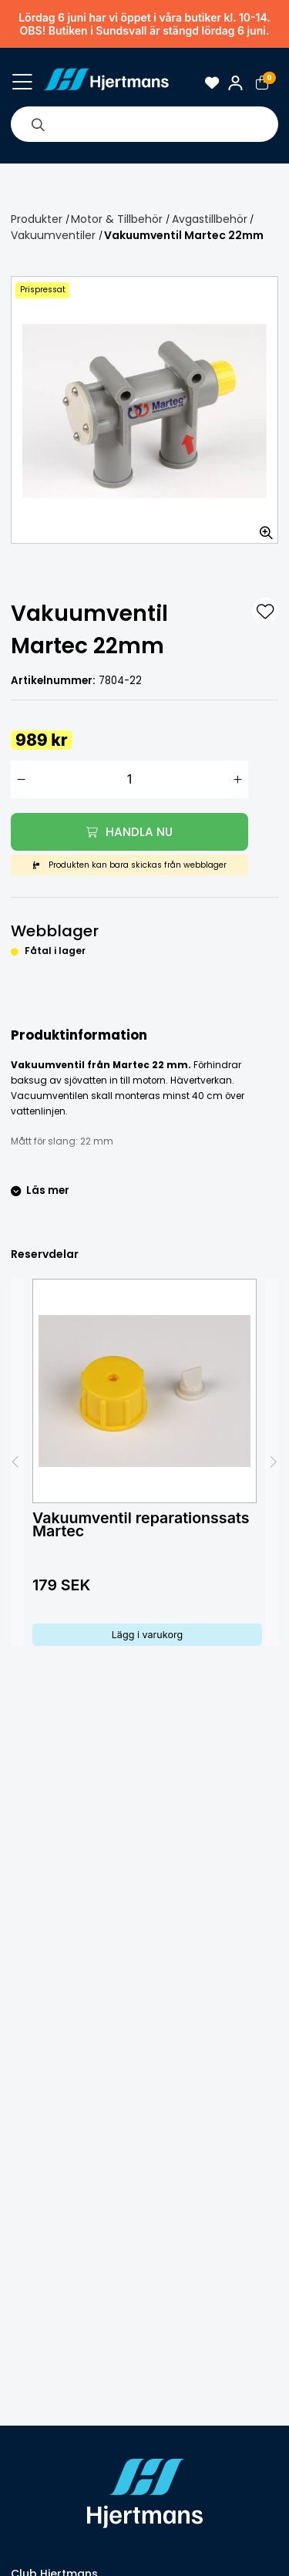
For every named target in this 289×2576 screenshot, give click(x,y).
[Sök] (38, 124)
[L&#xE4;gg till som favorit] (265, 611)
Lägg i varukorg (147, 1634)
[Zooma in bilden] (261, 527)
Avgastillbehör (209, 219)
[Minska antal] (21, 779)
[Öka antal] (237, 779)
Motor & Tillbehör (117, 219)
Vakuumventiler (53, 235)
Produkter (36, 219)
